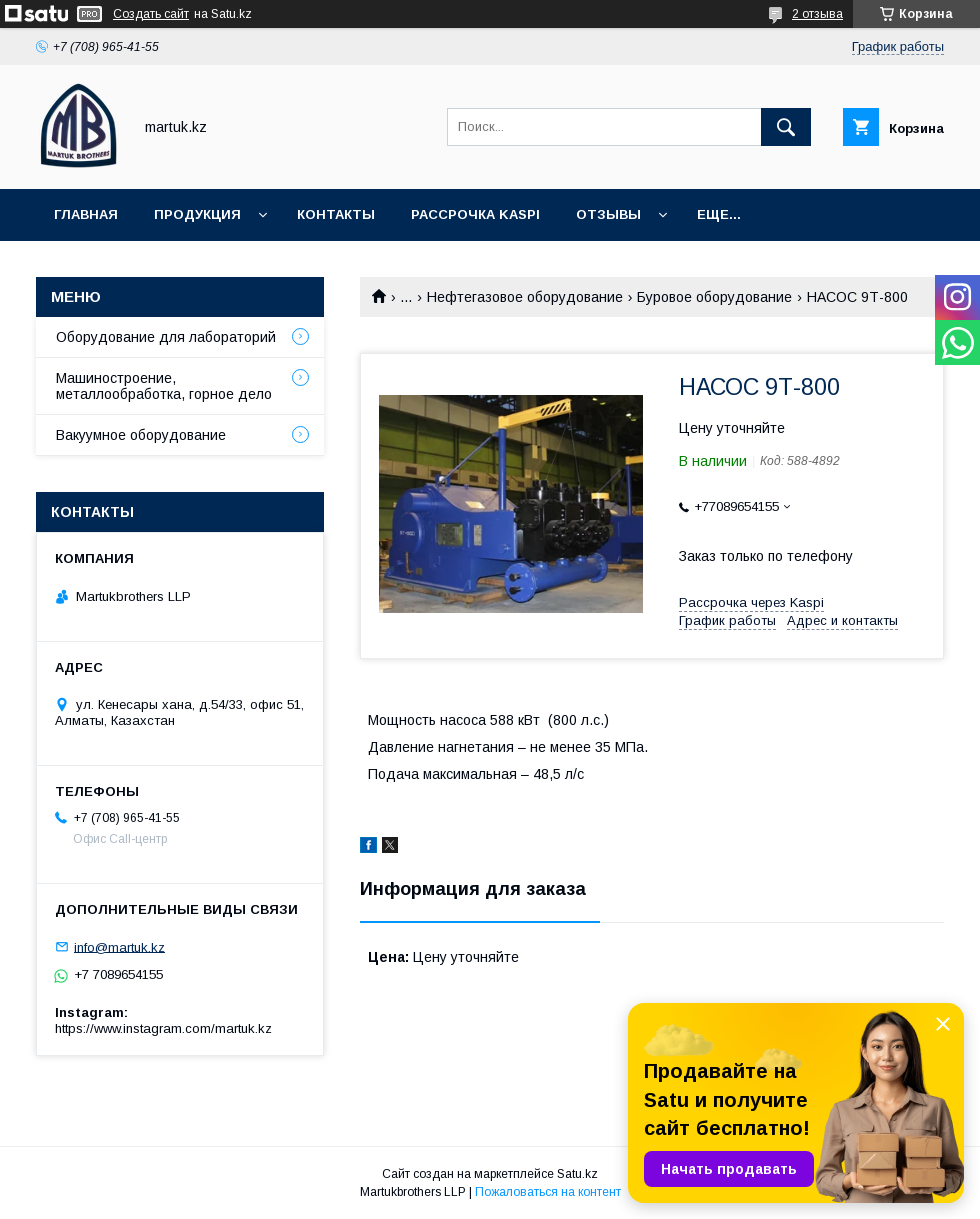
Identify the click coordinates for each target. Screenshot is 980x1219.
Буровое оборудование (714, 297)
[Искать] (786, 127)
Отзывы (608, 214)
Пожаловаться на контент (548, 1192)
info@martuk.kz (119, 946)
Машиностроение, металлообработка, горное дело (164, 386)
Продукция (197, 214)
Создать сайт (151, 14)
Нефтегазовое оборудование (525, 297)
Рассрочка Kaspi (475, 214)
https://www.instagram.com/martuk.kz (163, 1028)
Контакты (336, 214)
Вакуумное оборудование (141, 435)
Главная (86, 214)
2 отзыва (817, 14)
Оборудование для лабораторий (166, 337)
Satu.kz (577, 1174)
